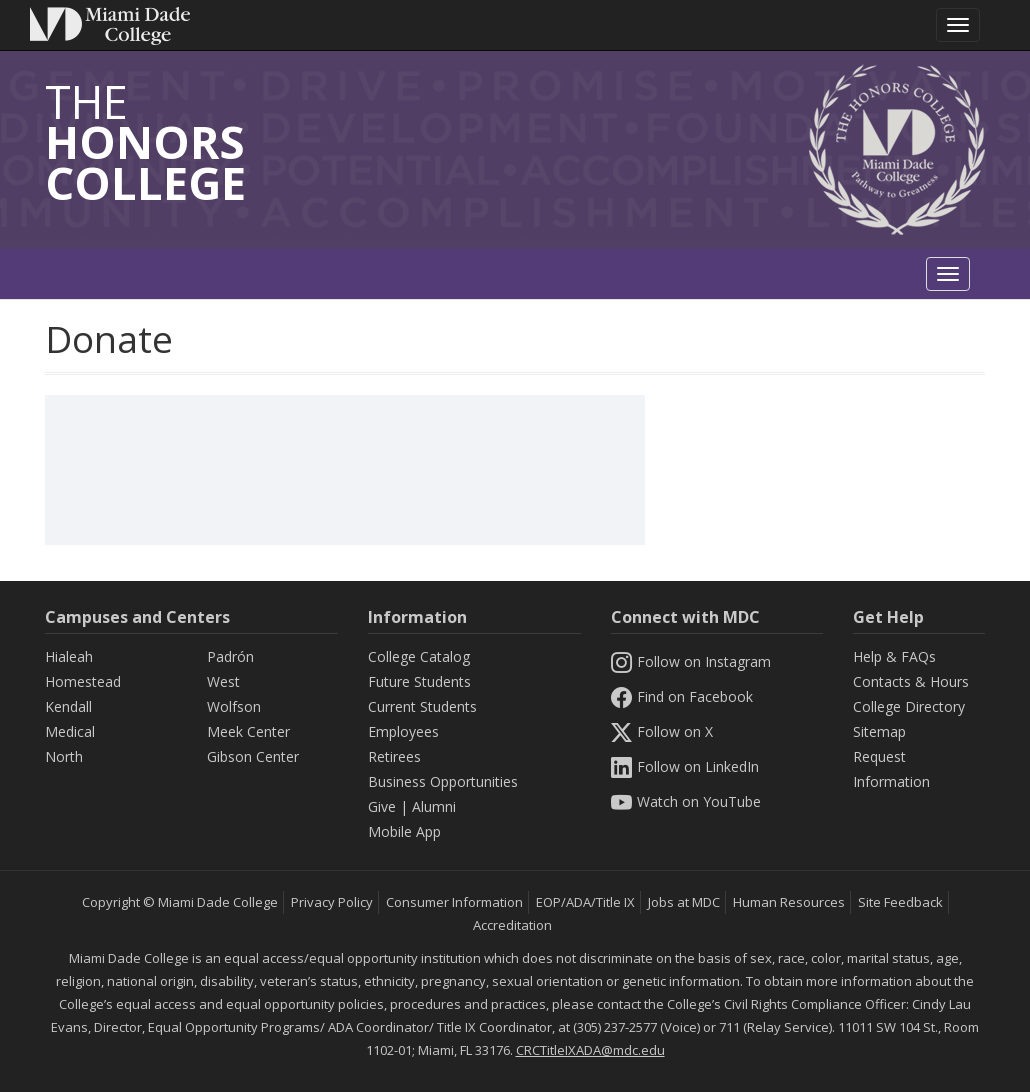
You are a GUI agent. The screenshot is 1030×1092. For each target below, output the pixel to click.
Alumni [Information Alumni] (434, 806)
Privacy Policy (332, 902)
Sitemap (879, 731)
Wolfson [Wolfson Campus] (234, 706)
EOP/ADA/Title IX (585, 902)
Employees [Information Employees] (403, 731)
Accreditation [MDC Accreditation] (512, 925)
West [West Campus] (223, 681)
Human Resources (789, 902)
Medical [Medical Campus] (70, 731)
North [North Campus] (64, 756)
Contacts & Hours (911, 681)
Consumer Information (454, 902)
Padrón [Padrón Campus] (230, 656)
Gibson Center (253, 756)
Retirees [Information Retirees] (394, 756)
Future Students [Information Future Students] (419, 681)
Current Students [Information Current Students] (422, 706)
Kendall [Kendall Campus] (68, 706)
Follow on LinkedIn (685, 766)
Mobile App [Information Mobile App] (404, 831)
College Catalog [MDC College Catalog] (419, 656)
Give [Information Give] (382, 806)
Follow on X (662, 731)
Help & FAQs (894, 656)
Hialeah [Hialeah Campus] (69, 656)
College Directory (909, 706)
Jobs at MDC (684, 902)
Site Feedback (900, 902)
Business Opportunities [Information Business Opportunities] (443, 781)
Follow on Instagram (691, 661)
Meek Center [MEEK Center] (248, 731)
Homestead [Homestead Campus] (83, 681)
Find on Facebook (682, 696)
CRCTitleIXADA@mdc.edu (590, 1050)
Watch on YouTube (686, 801)
